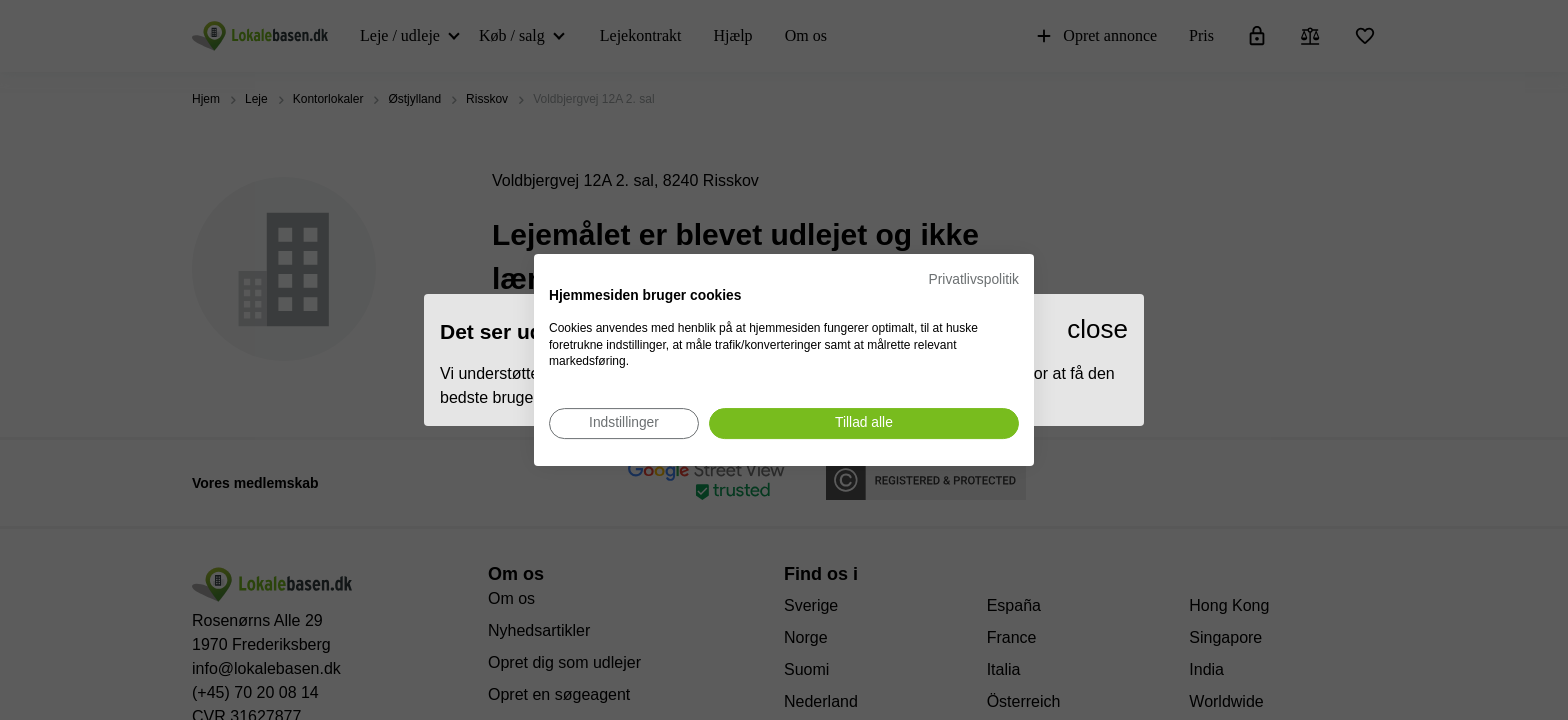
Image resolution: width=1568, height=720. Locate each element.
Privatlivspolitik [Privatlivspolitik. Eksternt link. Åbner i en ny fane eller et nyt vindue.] (974, 279)
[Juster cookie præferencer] (624, 423)
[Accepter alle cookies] (864, 423)
